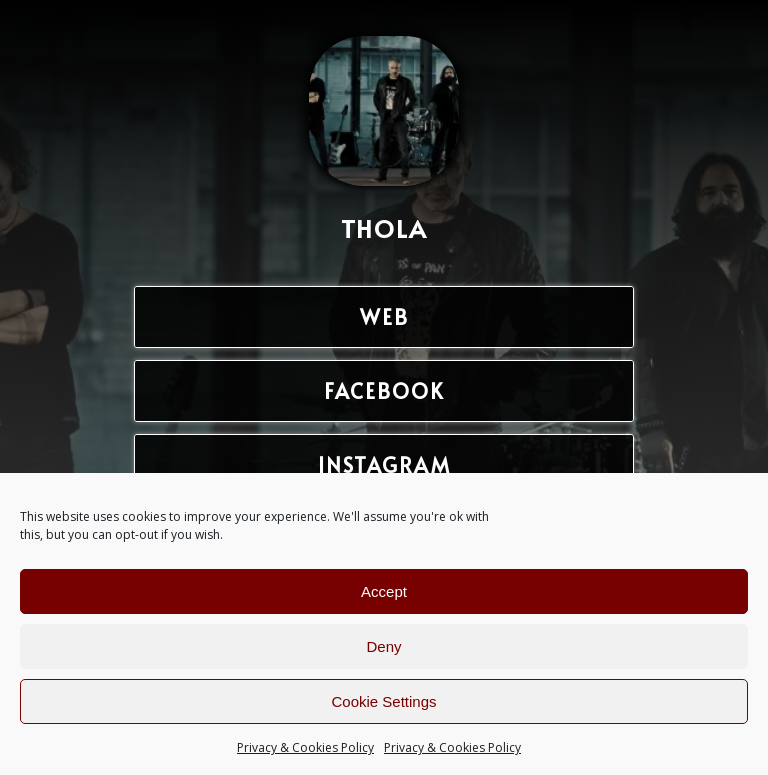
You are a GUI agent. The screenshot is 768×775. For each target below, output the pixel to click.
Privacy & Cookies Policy (305, 747)
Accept (384, 591)
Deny (383, 646)
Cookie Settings (383, 701)
